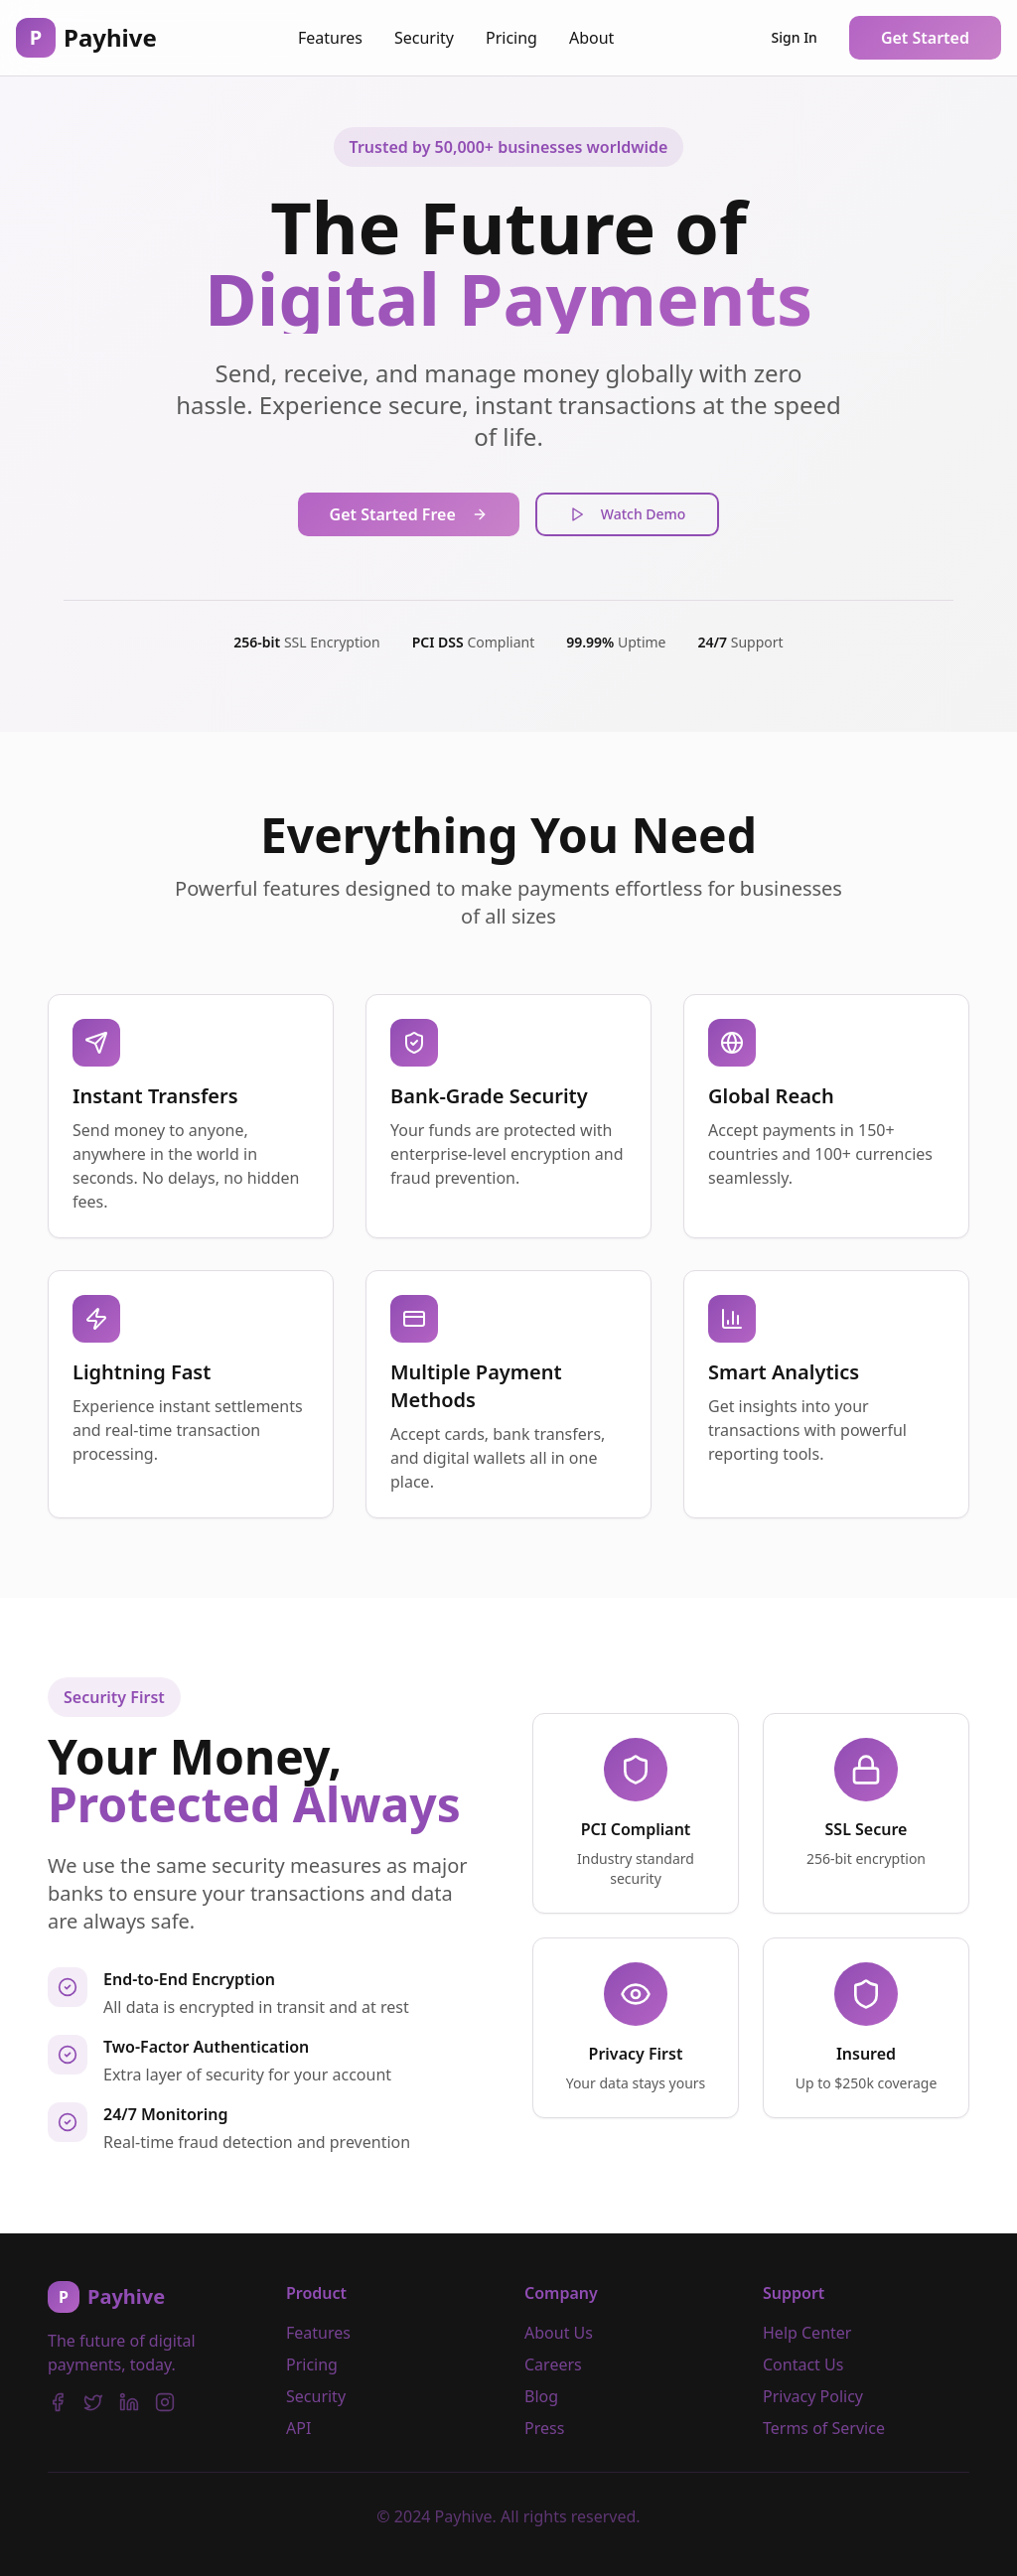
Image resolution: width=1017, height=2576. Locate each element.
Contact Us (803, 2364)
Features (330, 38)
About (591, 38)
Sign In (794, 37)
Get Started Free (409, 514)
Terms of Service (824, 2428)
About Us (558, 2333)
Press (544, 2428)
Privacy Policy (813, 2396)
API (298, 2428)
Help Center (807, 2333)
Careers (553, 2364)
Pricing (511, 38)
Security (424, 38)
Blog (541, 2396)
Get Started (925, 38)
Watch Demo (627, 513)
